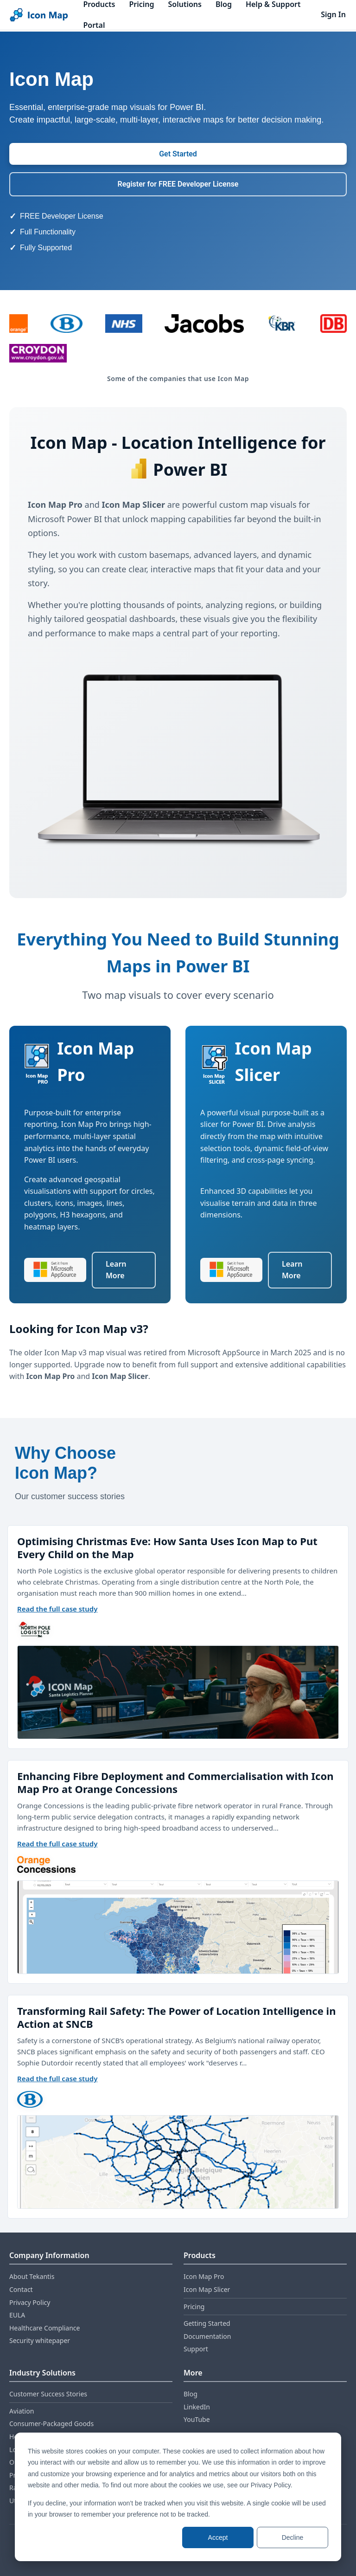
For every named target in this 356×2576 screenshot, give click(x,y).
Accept (218, 2537)
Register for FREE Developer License (178, 184)
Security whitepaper (39, 2340)
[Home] (38, 15)
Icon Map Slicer (207, 2289)
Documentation (207, 2336)
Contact (21, 2289)
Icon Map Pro (204, 2276)
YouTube (197, 2419)
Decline (293, 2537)
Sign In (333, 14)
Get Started (178, 153)
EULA (17, 2315)
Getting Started (207, 2323)
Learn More (116, 1270)
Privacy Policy (29, 2302)
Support (196, 2348)
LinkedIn (197, 2406)
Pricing (194, 2306)
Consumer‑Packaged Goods (51, 2423)
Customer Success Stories (48, 2393)
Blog (190, 2393)
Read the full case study (57, 1608)
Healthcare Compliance (44, 2328)
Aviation (21, 2411)
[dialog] (178, 2497)
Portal (94, 25)
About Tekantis (31, 2276)
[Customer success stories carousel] (178, 1825)
